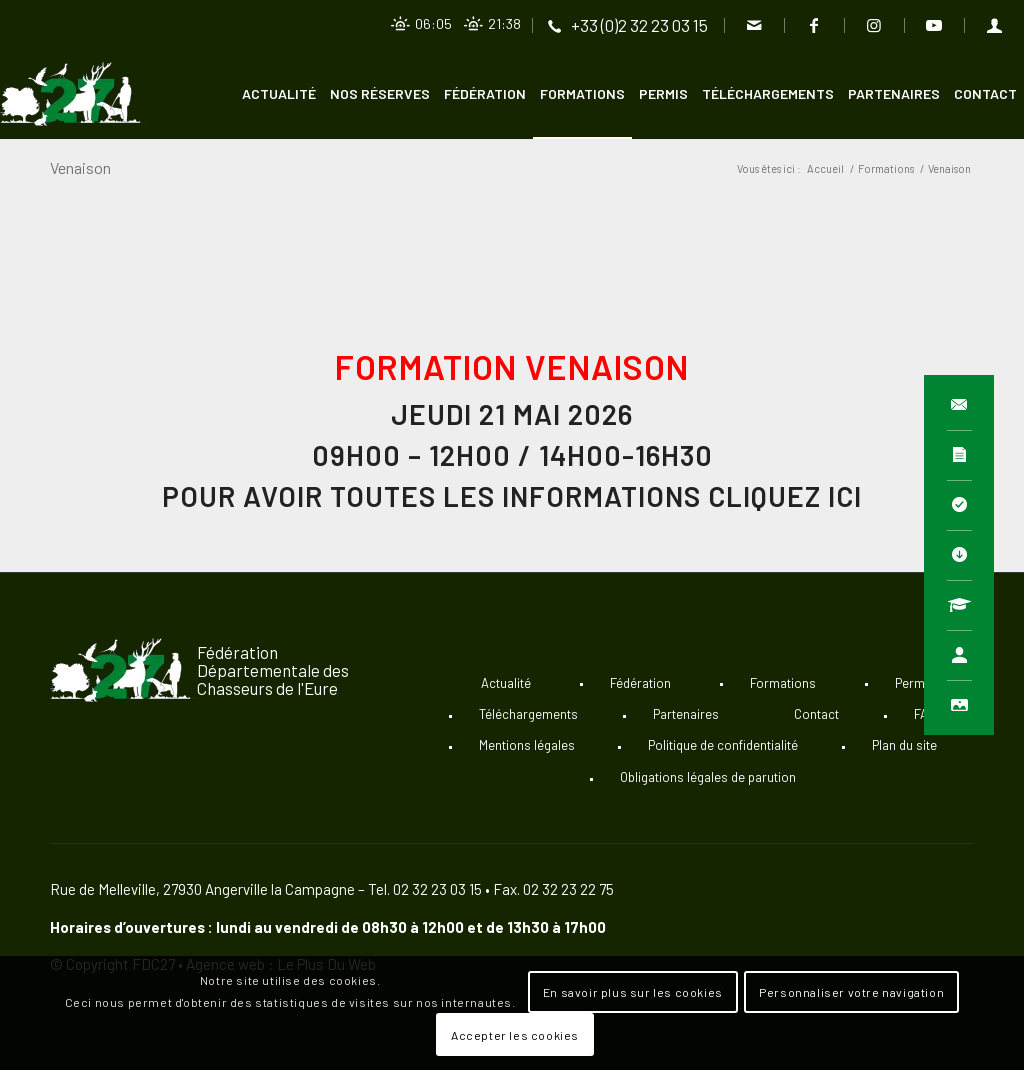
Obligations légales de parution (708, 777)
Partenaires (686, 714)
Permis (915, 683)
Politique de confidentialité (723, 745)
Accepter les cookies (515, 1035)
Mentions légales (527, 745)
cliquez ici (785, 496)
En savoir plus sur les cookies (633, 992)
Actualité (506, 683)
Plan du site (904, 745)
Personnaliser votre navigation (851, 992)
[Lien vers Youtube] (933, 25)
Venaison (80, 167)
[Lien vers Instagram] (873, 25)
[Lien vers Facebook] (813, 25)
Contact (816, 714)
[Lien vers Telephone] (627, 25)
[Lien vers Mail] (753, 25)
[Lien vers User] (994, 25)
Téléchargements (528, 714)
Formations (783, 683)
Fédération (640, 683)
